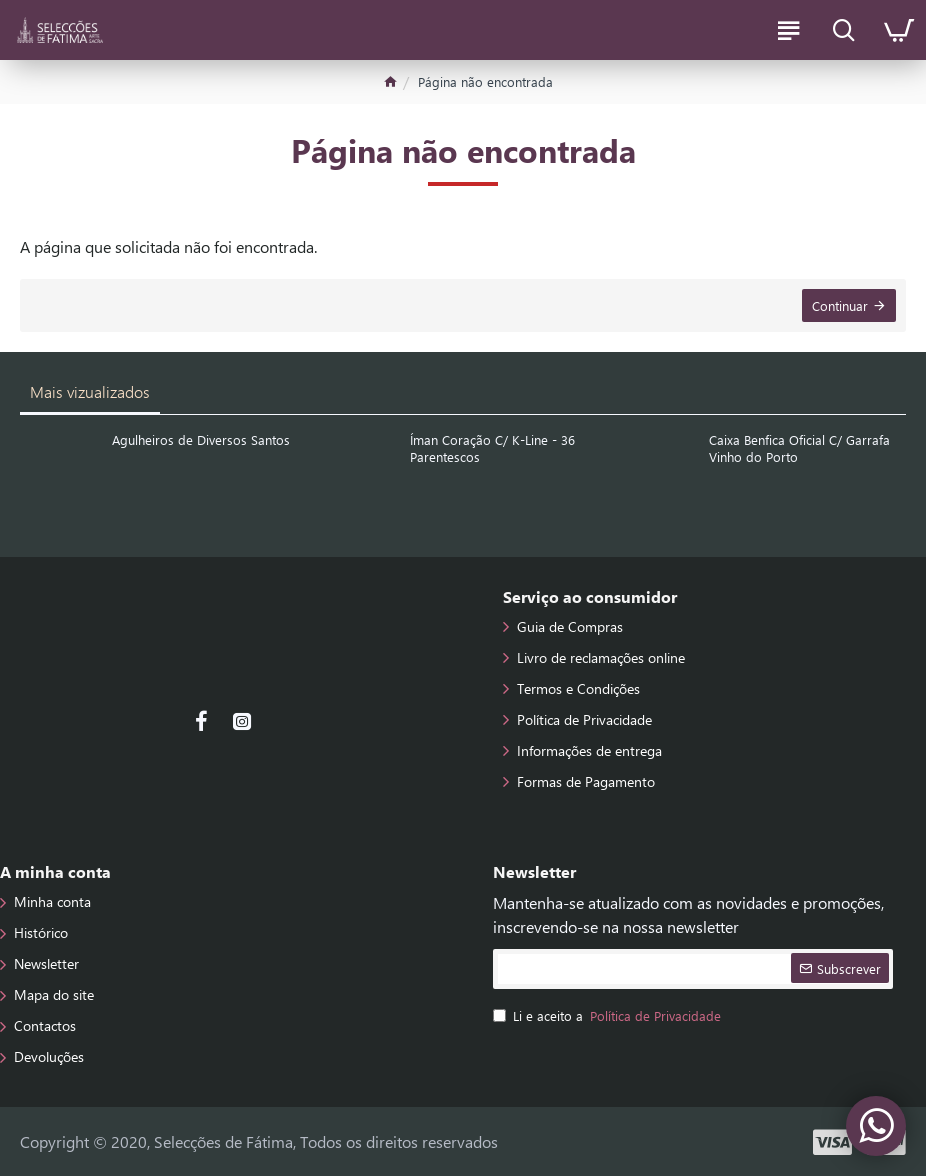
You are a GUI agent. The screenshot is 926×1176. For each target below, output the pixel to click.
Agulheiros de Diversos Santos (201, 440)
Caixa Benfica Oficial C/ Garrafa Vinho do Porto (799, 448)
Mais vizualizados (90, 391)
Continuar (840, 305)
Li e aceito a (608, 1016)
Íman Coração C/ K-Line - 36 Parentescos (492, 448)
